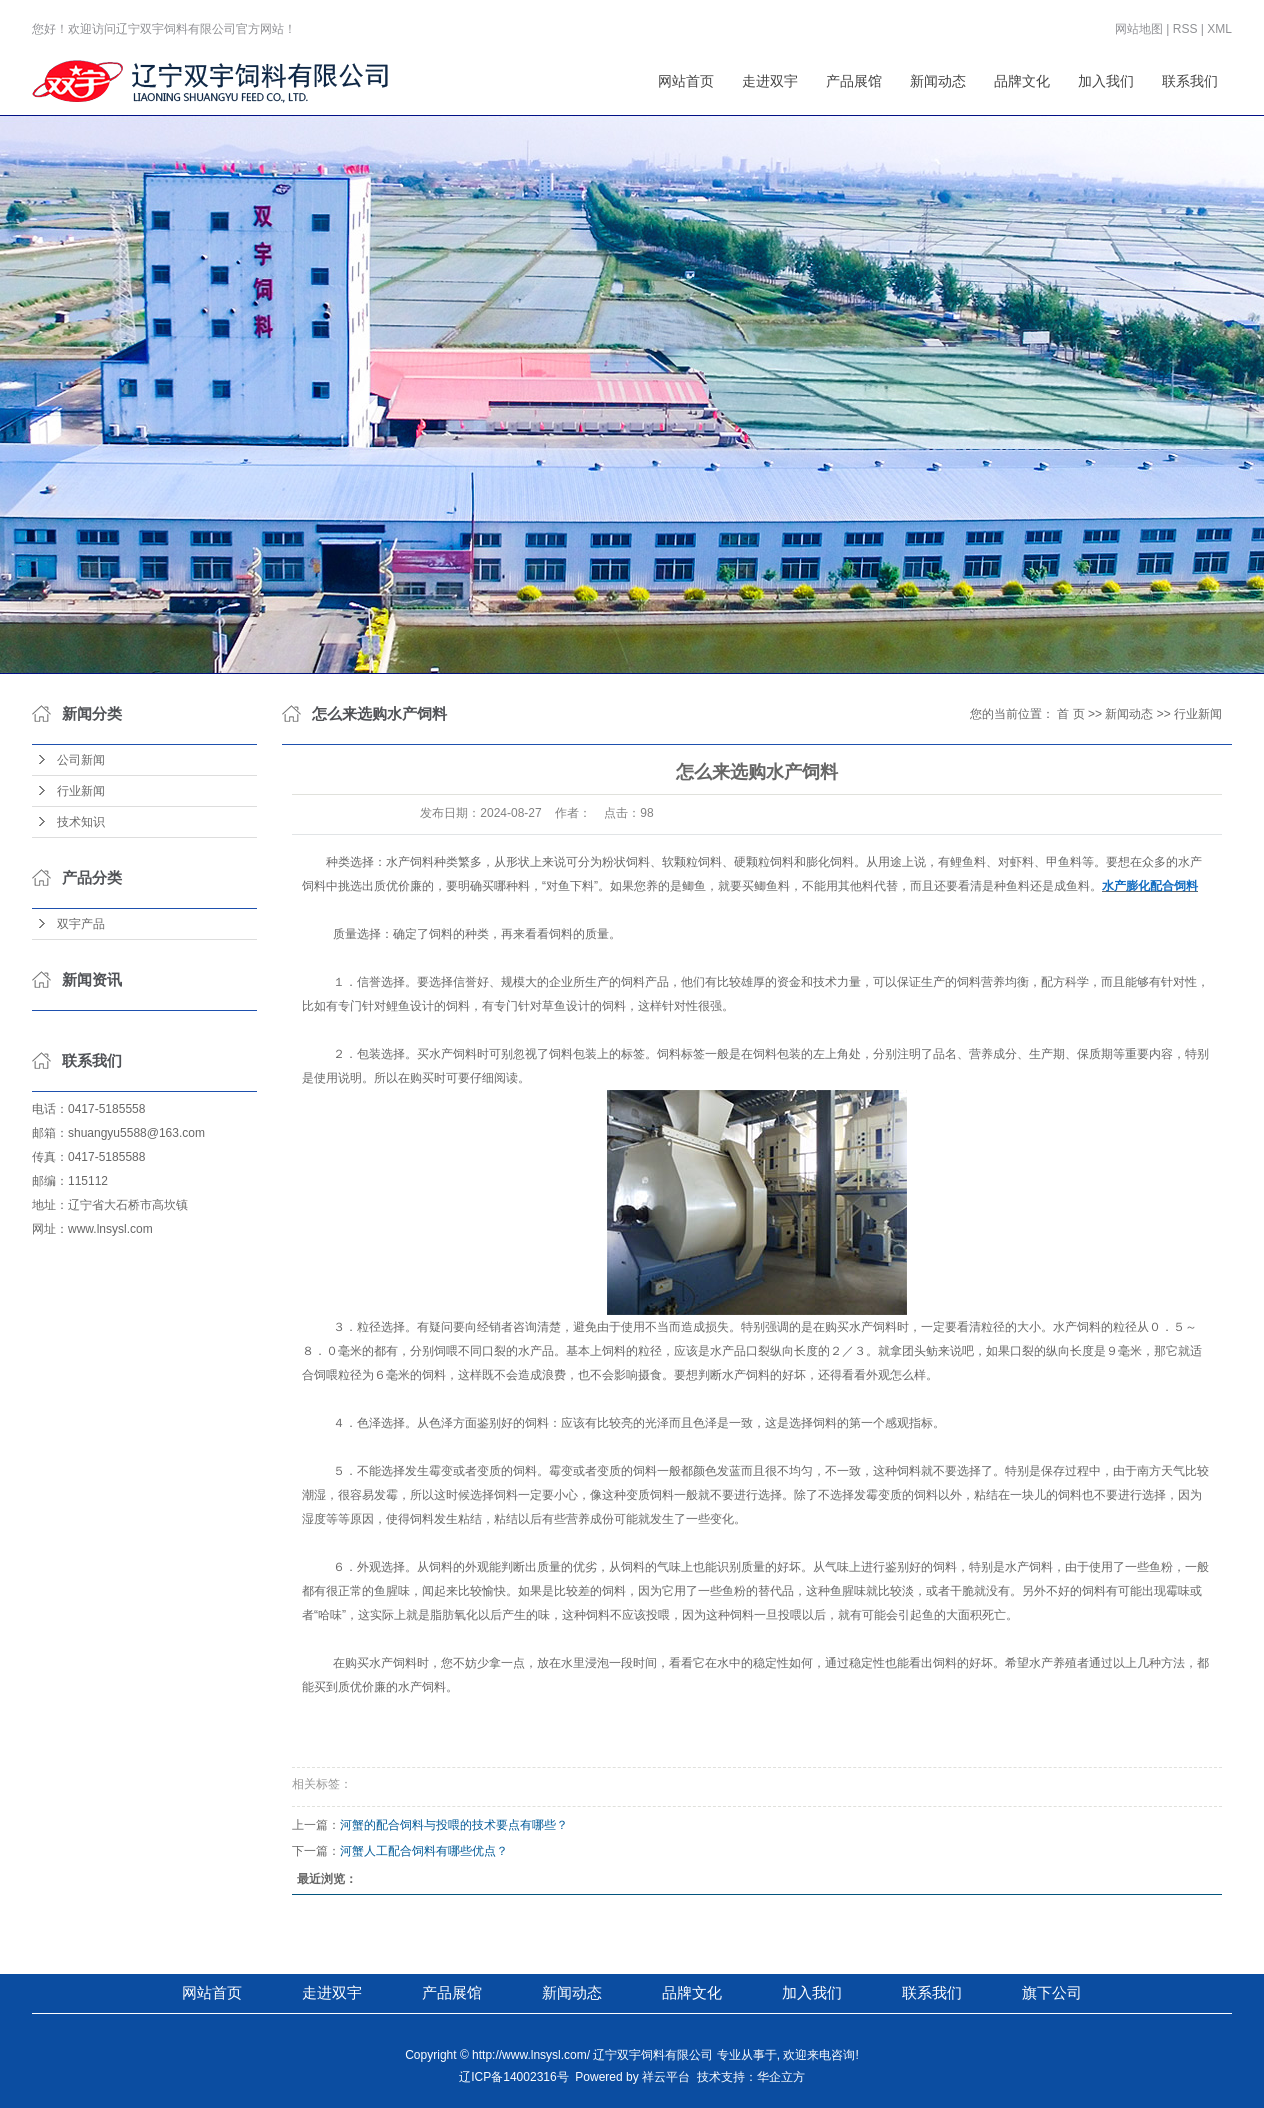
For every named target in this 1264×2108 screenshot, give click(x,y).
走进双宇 (770, 81)
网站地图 (1139, 29)
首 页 (1070, 714)
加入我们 (1106, 81)
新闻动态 (938, 81)
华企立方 (781, 2077)
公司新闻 (81, 760)
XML (1219, 29)
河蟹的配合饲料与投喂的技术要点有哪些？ (454, 1825)
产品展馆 (854, 81)
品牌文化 (1022, 81)
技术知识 (81, 822)
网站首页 (686, 81)
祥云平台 (666, 2077)
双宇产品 (81, 924)
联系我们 (1190, 81)
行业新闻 (81, 791)
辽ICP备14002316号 (513, 2077)
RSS (1185, 29)
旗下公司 (1052, 1992)
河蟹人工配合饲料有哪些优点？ (424, 1851)
